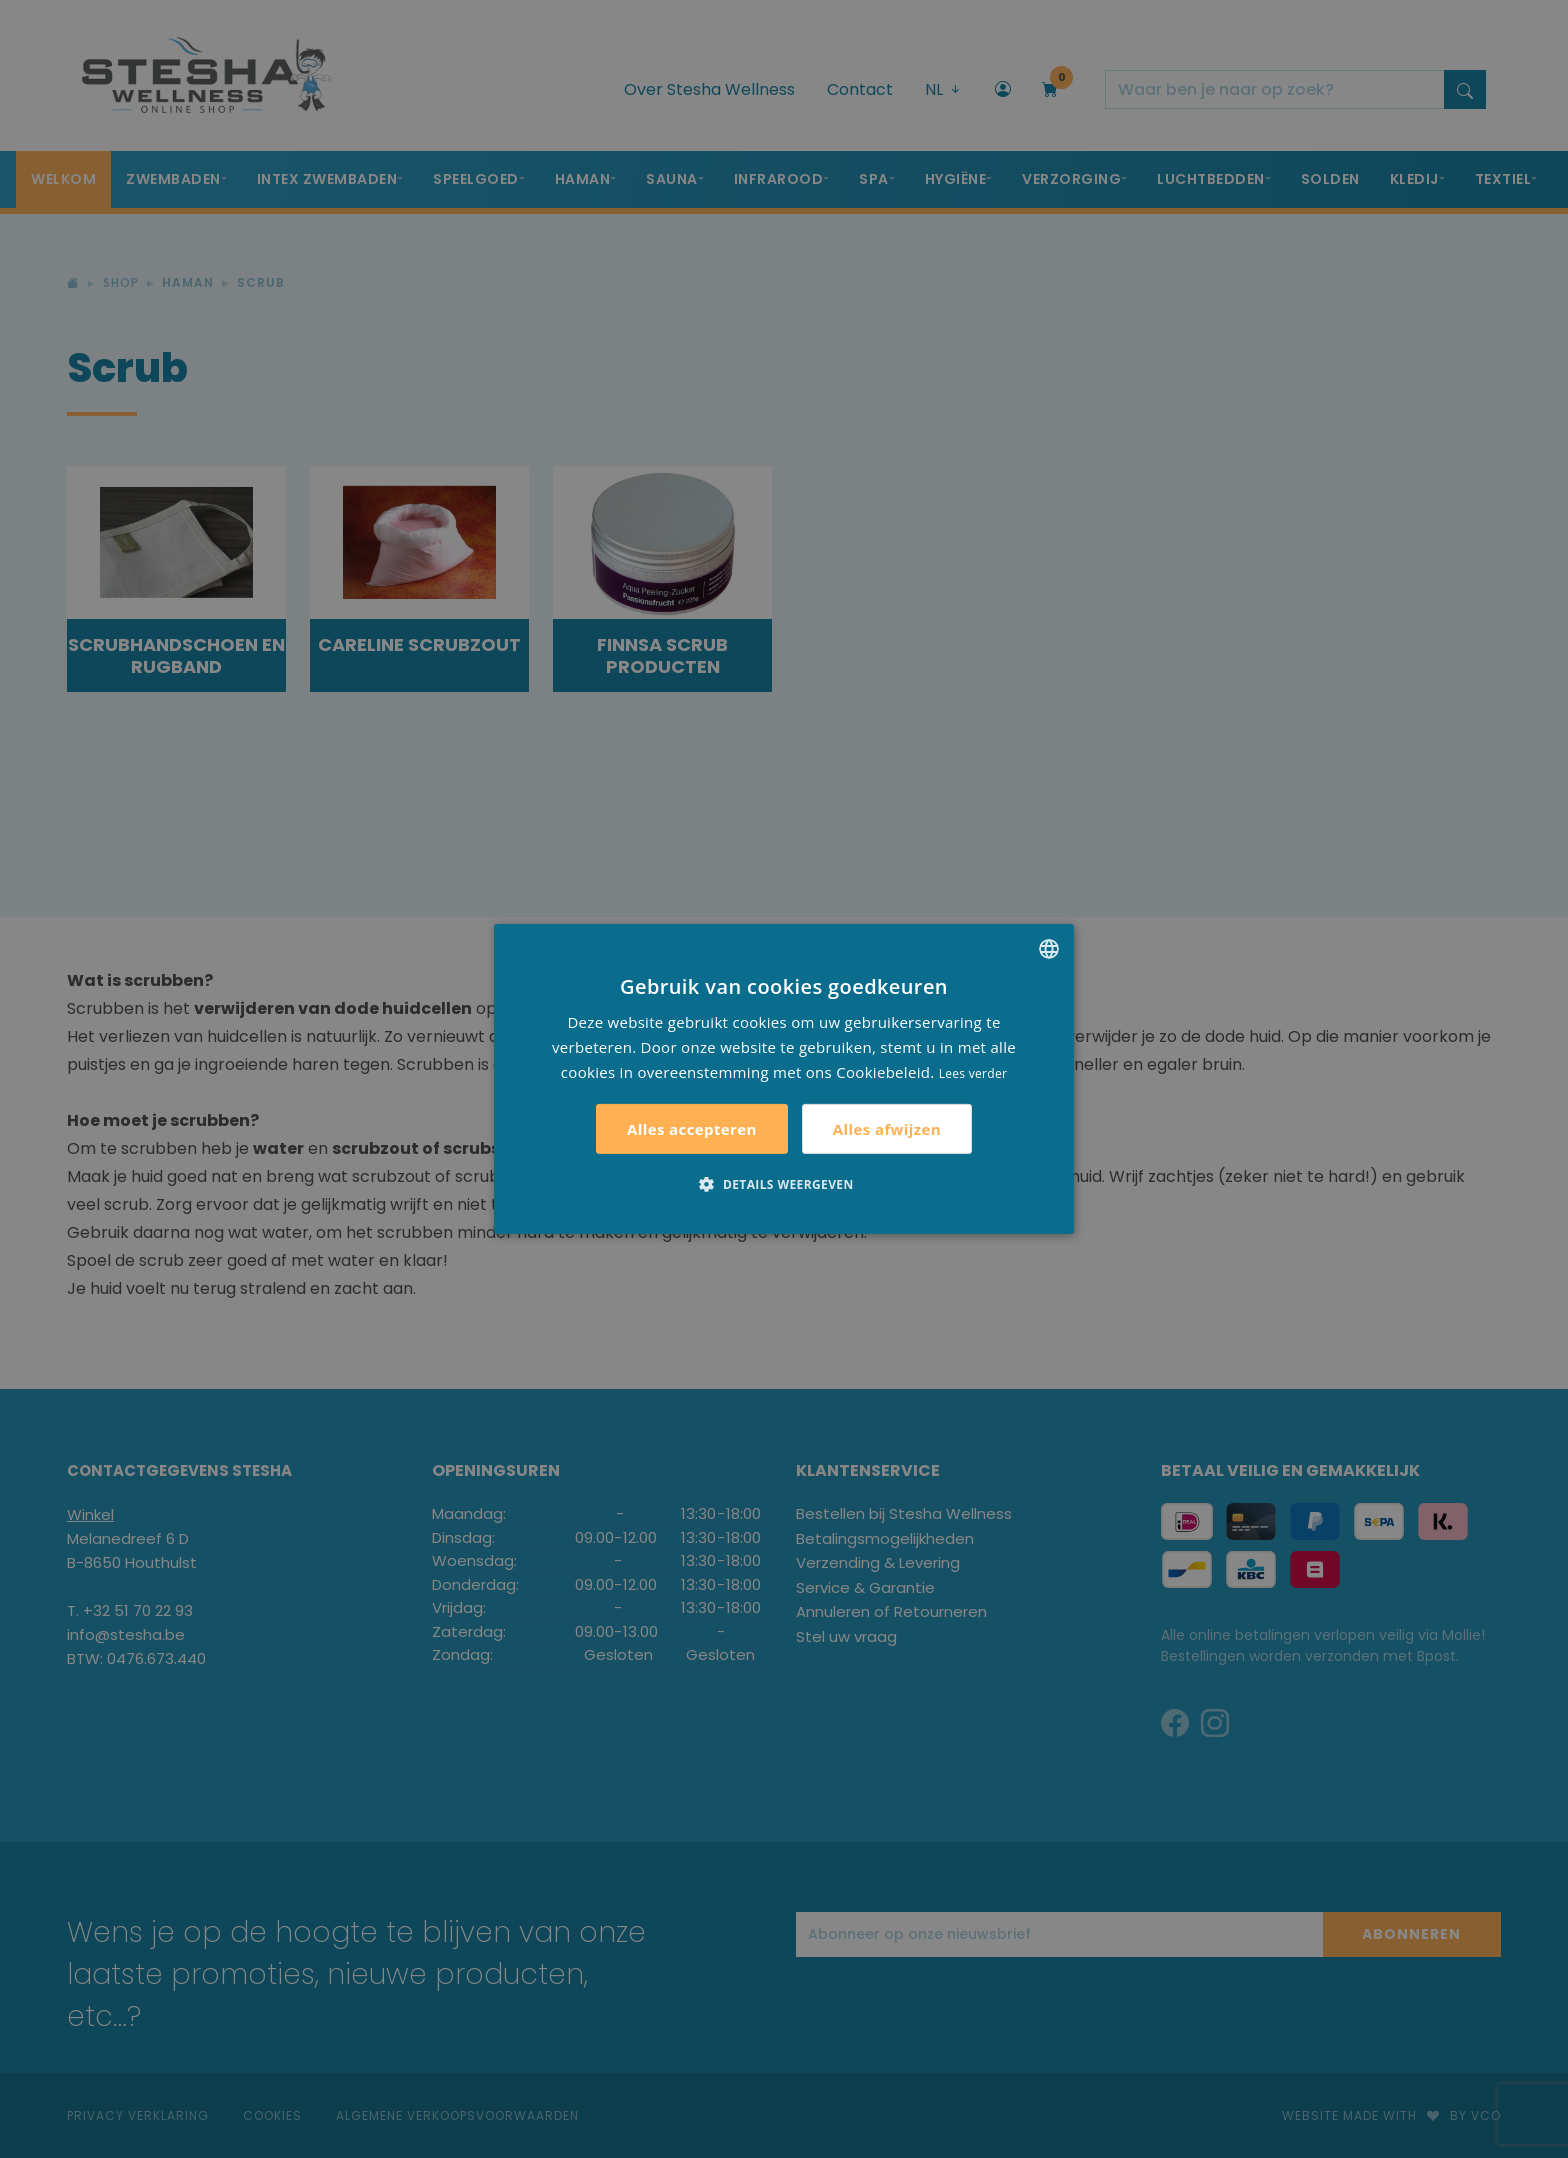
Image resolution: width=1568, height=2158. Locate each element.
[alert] (784, 1079)
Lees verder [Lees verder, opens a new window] (973, 1072)
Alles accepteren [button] (692, 1129)
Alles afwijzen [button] (887, 1129)
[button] (783, 1184)
